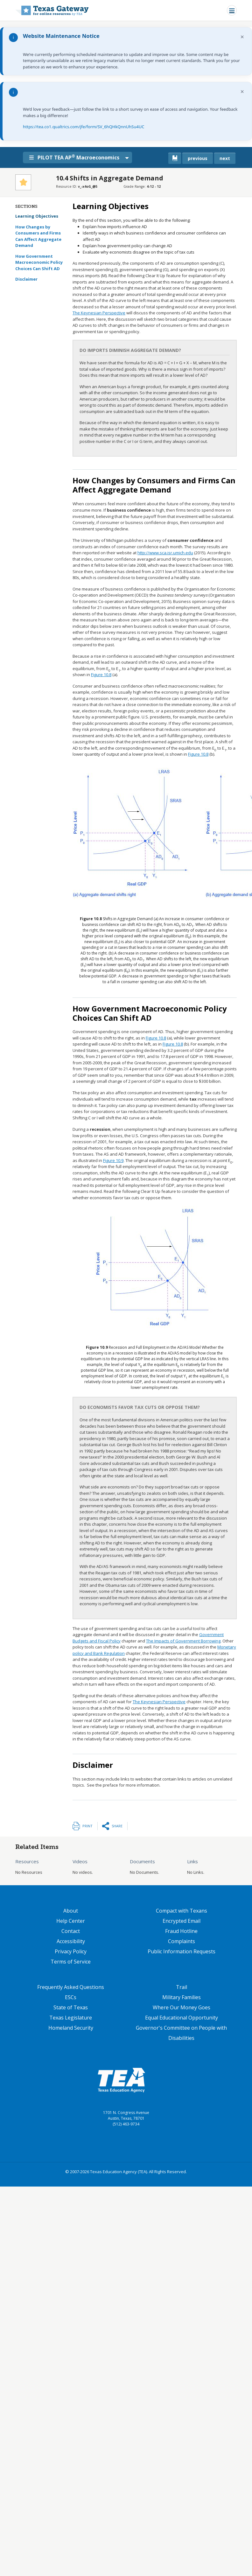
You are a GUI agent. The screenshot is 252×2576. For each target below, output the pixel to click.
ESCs (70, 1997)
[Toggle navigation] (232, 10)
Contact (70, 1931)
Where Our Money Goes (181, 2007)
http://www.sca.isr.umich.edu (165, 553)
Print (87, 1826)
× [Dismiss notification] (242, 36)
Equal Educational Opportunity (181, 2017)
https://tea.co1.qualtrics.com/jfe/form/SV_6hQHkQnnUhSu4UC (83, 127)
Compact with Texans (181, 1910)
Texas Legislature (70, 2017)
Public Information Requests (181, 1951)
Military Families (181, 1997)
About (70, 1910)
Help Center (70, 1920)
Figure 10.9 (113, 1160)
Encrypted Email (181, 1920)
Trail (181, 1987)
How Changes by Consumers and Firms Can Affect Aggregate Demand (38, 236)
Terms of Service (71, 1961)
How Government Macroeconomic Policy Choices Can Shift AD (39, 262)
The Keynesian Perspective (99, 313)
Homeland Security (70, 2027)
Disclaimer (26, 279)
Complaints (181, 1941)
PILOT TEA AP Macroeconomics (77, 157)
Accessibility (71, 1941)
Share (117, 1826)
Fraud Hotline (181, 1931)
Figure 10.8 (101, 674)
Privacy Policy (71, 1951)
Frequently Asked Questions (70, 1987)
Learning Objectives (41, 216)
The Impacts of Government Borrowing (183, 1641)
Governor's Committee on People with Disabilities (181, 2032)
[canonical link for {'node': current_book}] (174, 158)
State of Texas (70, 2007)
